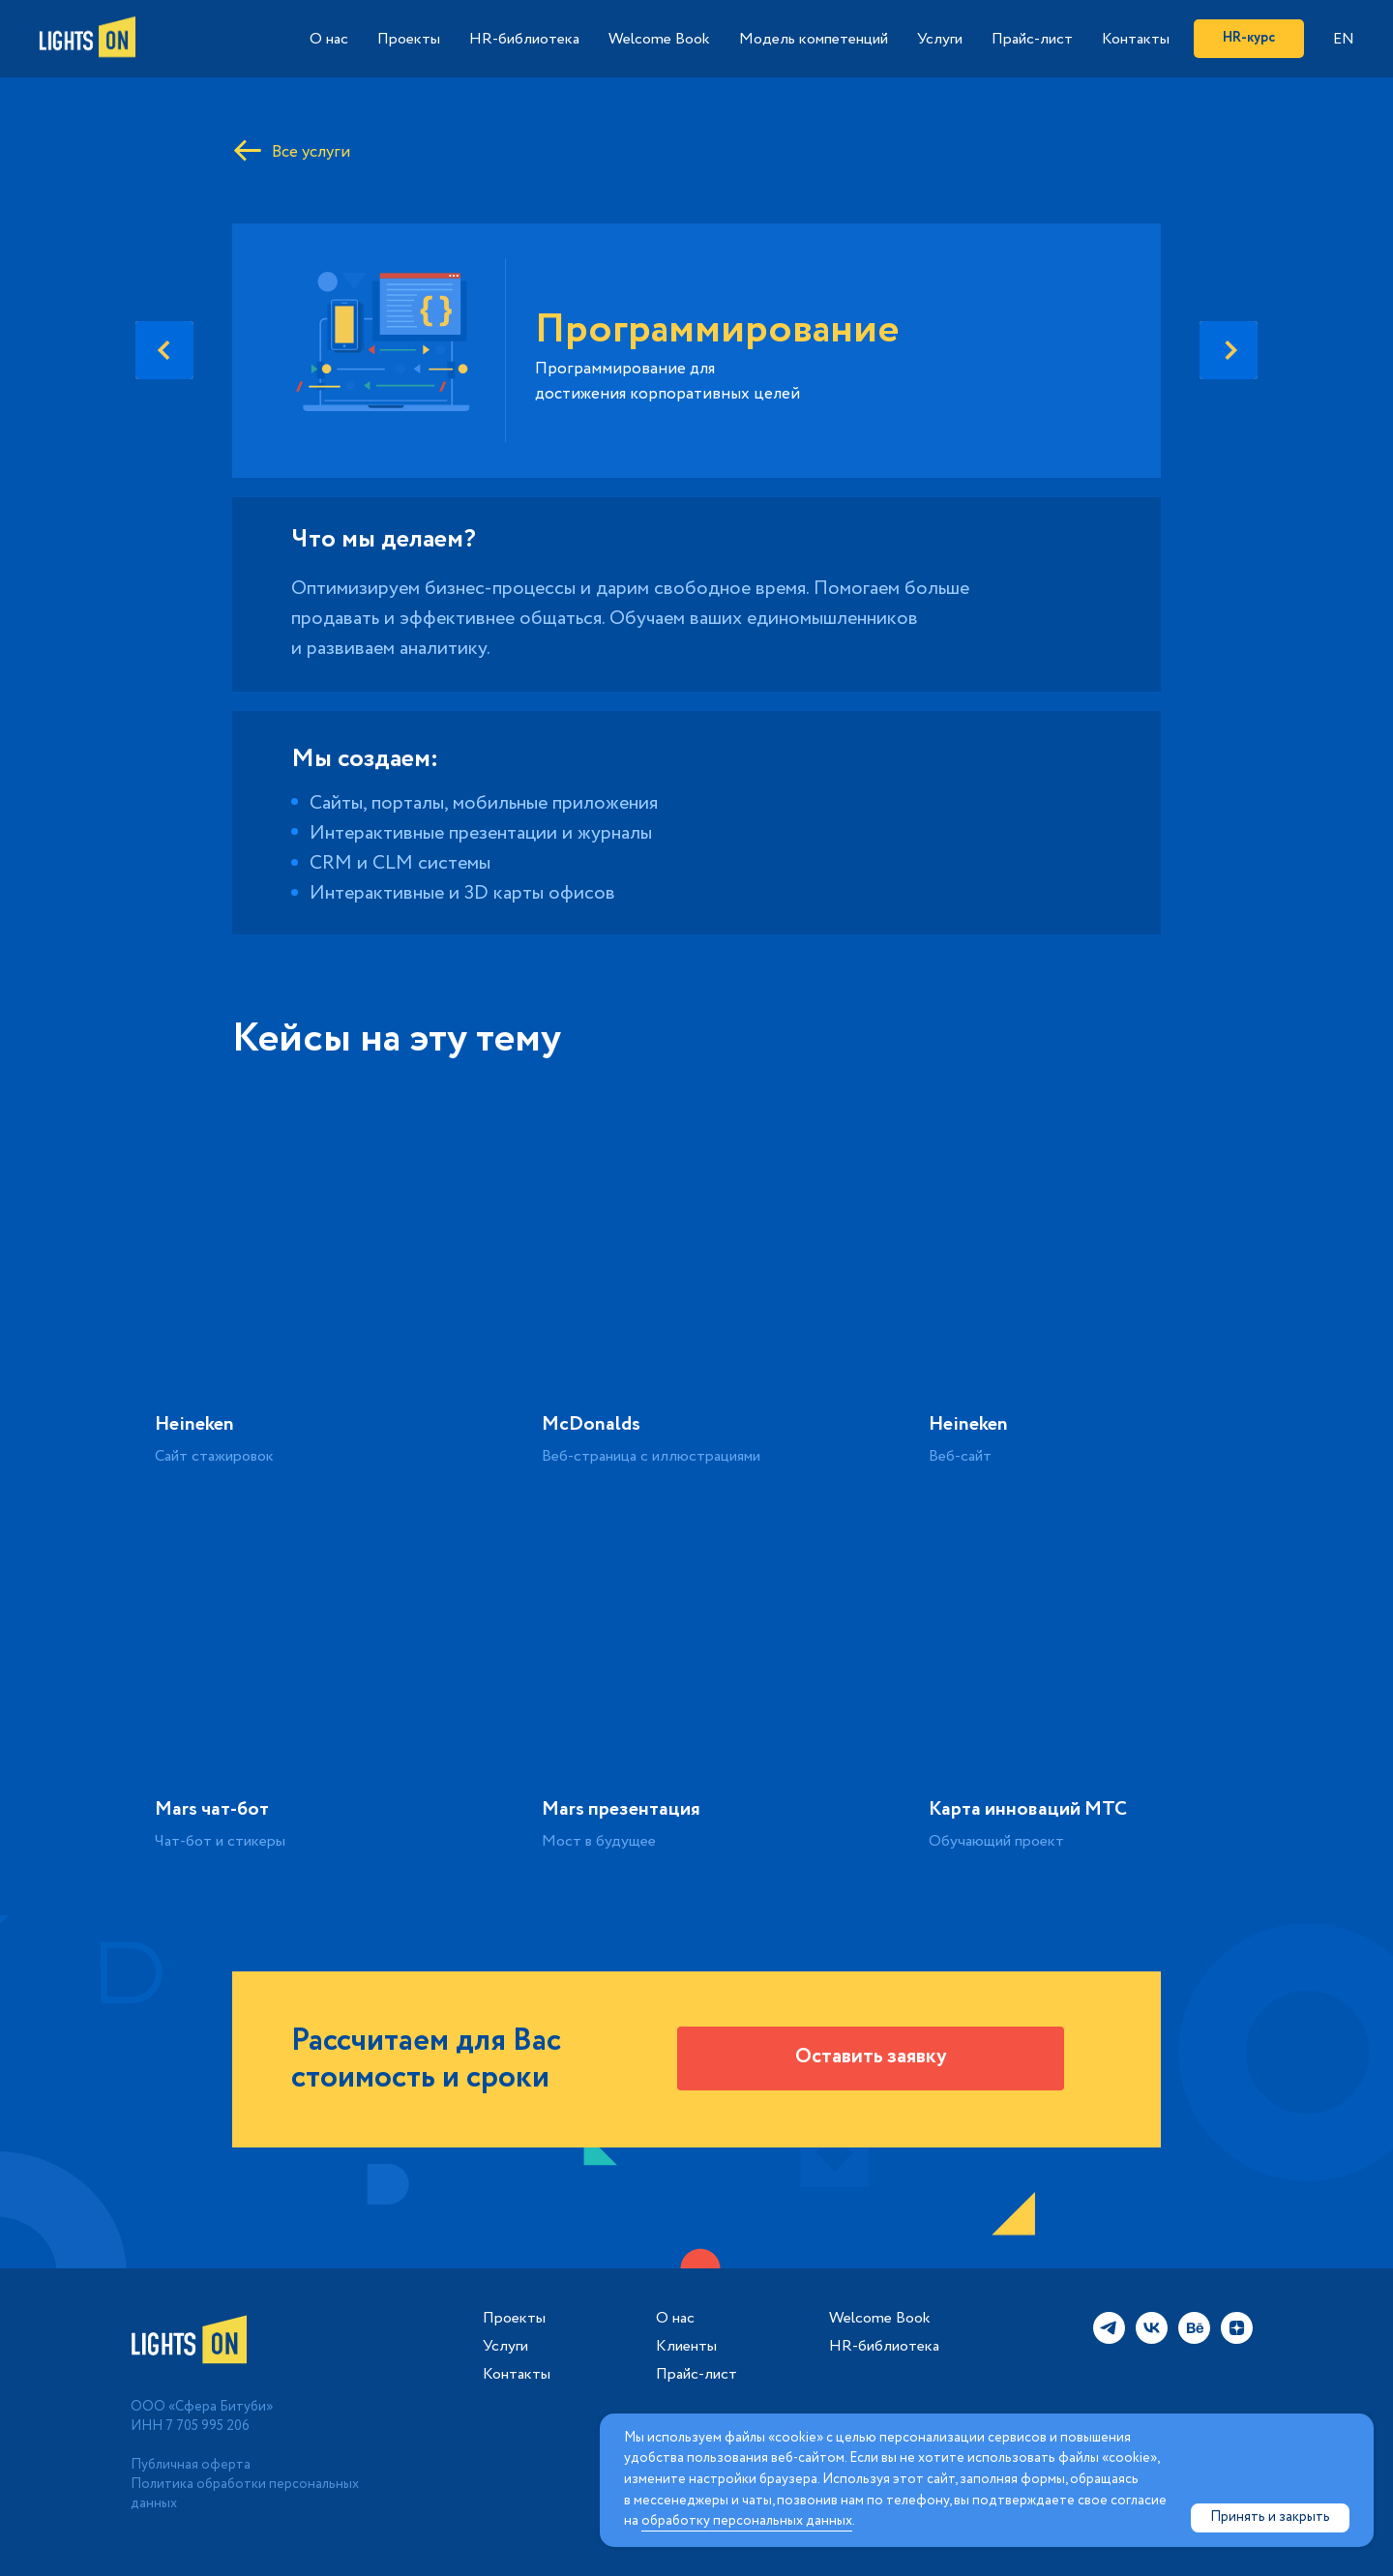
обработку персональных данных (746, 2521)
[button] (870, 2058)
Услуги (940, 39)
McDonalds (591, 1424)
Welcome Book (659, 39)
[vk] (1152, 2338)
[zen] (1237, 2338)
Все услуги (311, 152)
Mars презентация (621, 1809)
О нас (329, 39)
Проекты (408, 39)
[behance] (1194, 2338)
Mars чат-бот (212, 1809)
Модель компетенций (813, 39)
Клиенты (686, 2347)
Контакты (1136, 39)
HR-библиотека (524, 39)
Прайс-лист (1032, 39)
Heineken (194, 1424)
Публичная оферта (191, 2464)
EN (1343, 39)
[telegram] (1109, 2338)
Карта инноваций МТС (1028, 1809)
